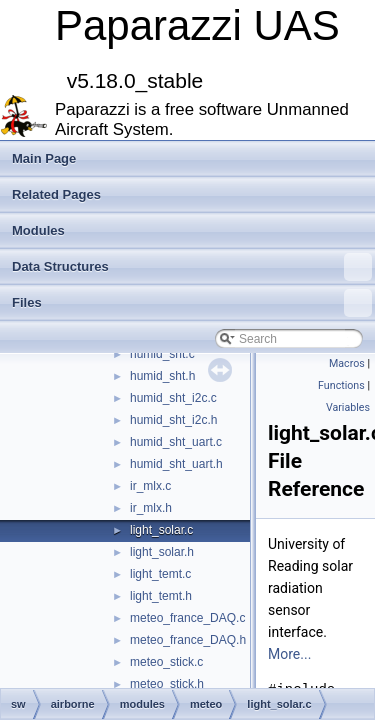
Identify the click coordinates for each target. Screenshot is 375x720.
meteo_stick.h (167, 684)
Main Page (44, 158)
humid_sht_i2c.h (173, 420)
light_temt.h (161, 596)
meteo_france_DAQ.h (188, 640)
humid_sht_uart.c (176, 442)
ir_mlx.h (151, 508)
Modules (38, 230)
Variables (348, 407)
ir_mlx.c (150, 486)
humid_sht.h (162, 376)
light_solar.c (161, 530)
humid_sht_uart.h (176, 464)
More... (289, 654)
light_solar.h (162, 552)
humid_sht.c (162, 354)
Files (192, 303)
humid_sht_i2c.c (173, 398)
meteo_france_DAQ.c (187, 618)
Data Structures (192, 267)
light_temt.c (160, 574)
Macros (347, 363)
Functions (341, 385)
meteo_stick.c (166, 662)
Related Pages (56, 194)
